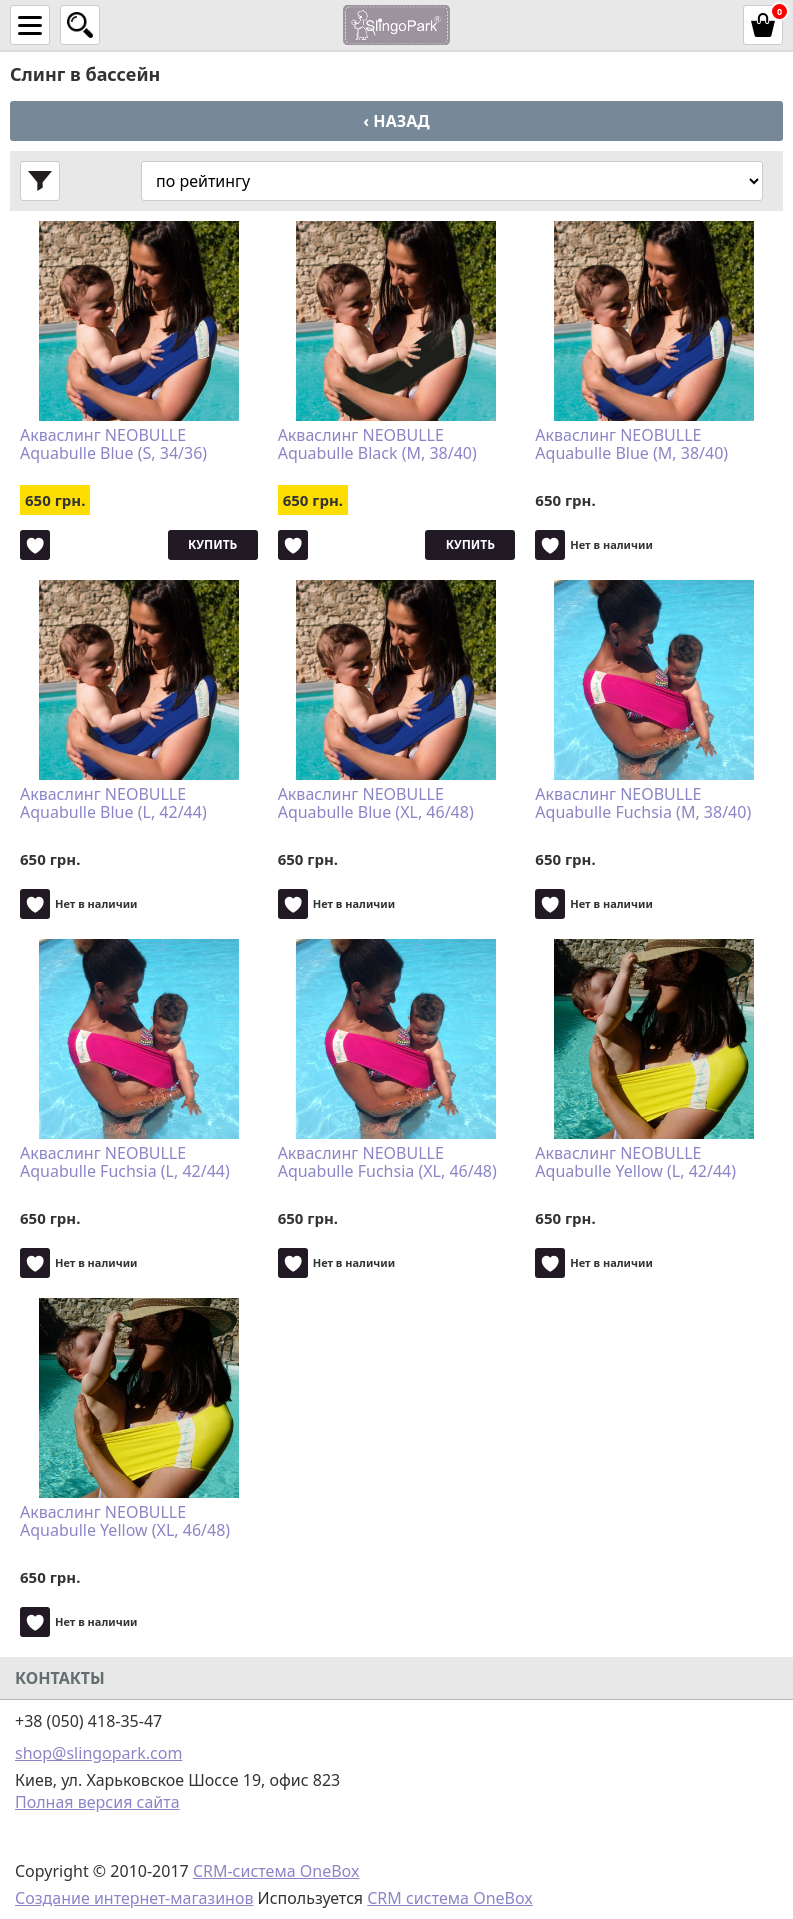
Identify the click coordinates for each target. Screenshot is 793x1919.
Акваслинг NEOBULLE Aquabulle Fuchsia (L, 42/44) (125, 1163)
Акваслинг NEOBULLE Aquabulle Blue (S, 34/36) (113, 445)
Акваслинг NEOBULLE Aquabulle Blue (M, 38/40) (631, 445)
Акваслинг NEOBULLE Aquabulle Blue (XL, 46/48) (376, 804)
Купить (212, 544)
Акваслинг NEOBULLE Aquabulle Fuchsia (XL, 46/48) (387, 1163)
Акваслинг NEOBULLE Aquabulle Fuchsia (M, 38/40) (643, 804)
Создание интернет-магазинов (134, 1898)
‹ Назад (396, 121)
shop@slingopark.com (98, 1753)
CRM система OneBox (450, 1898)
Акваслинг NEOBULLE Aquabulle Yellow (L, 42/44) (635, 1163)
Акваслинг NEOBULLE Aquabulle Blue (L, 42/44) (113, 804)
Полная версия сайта (97, 1802)
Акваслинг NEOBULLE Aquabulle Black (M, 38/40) (377, 445)
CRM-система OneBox (276, 1871)
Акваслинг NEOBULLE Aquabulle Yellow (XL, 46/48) (125, 1522)
